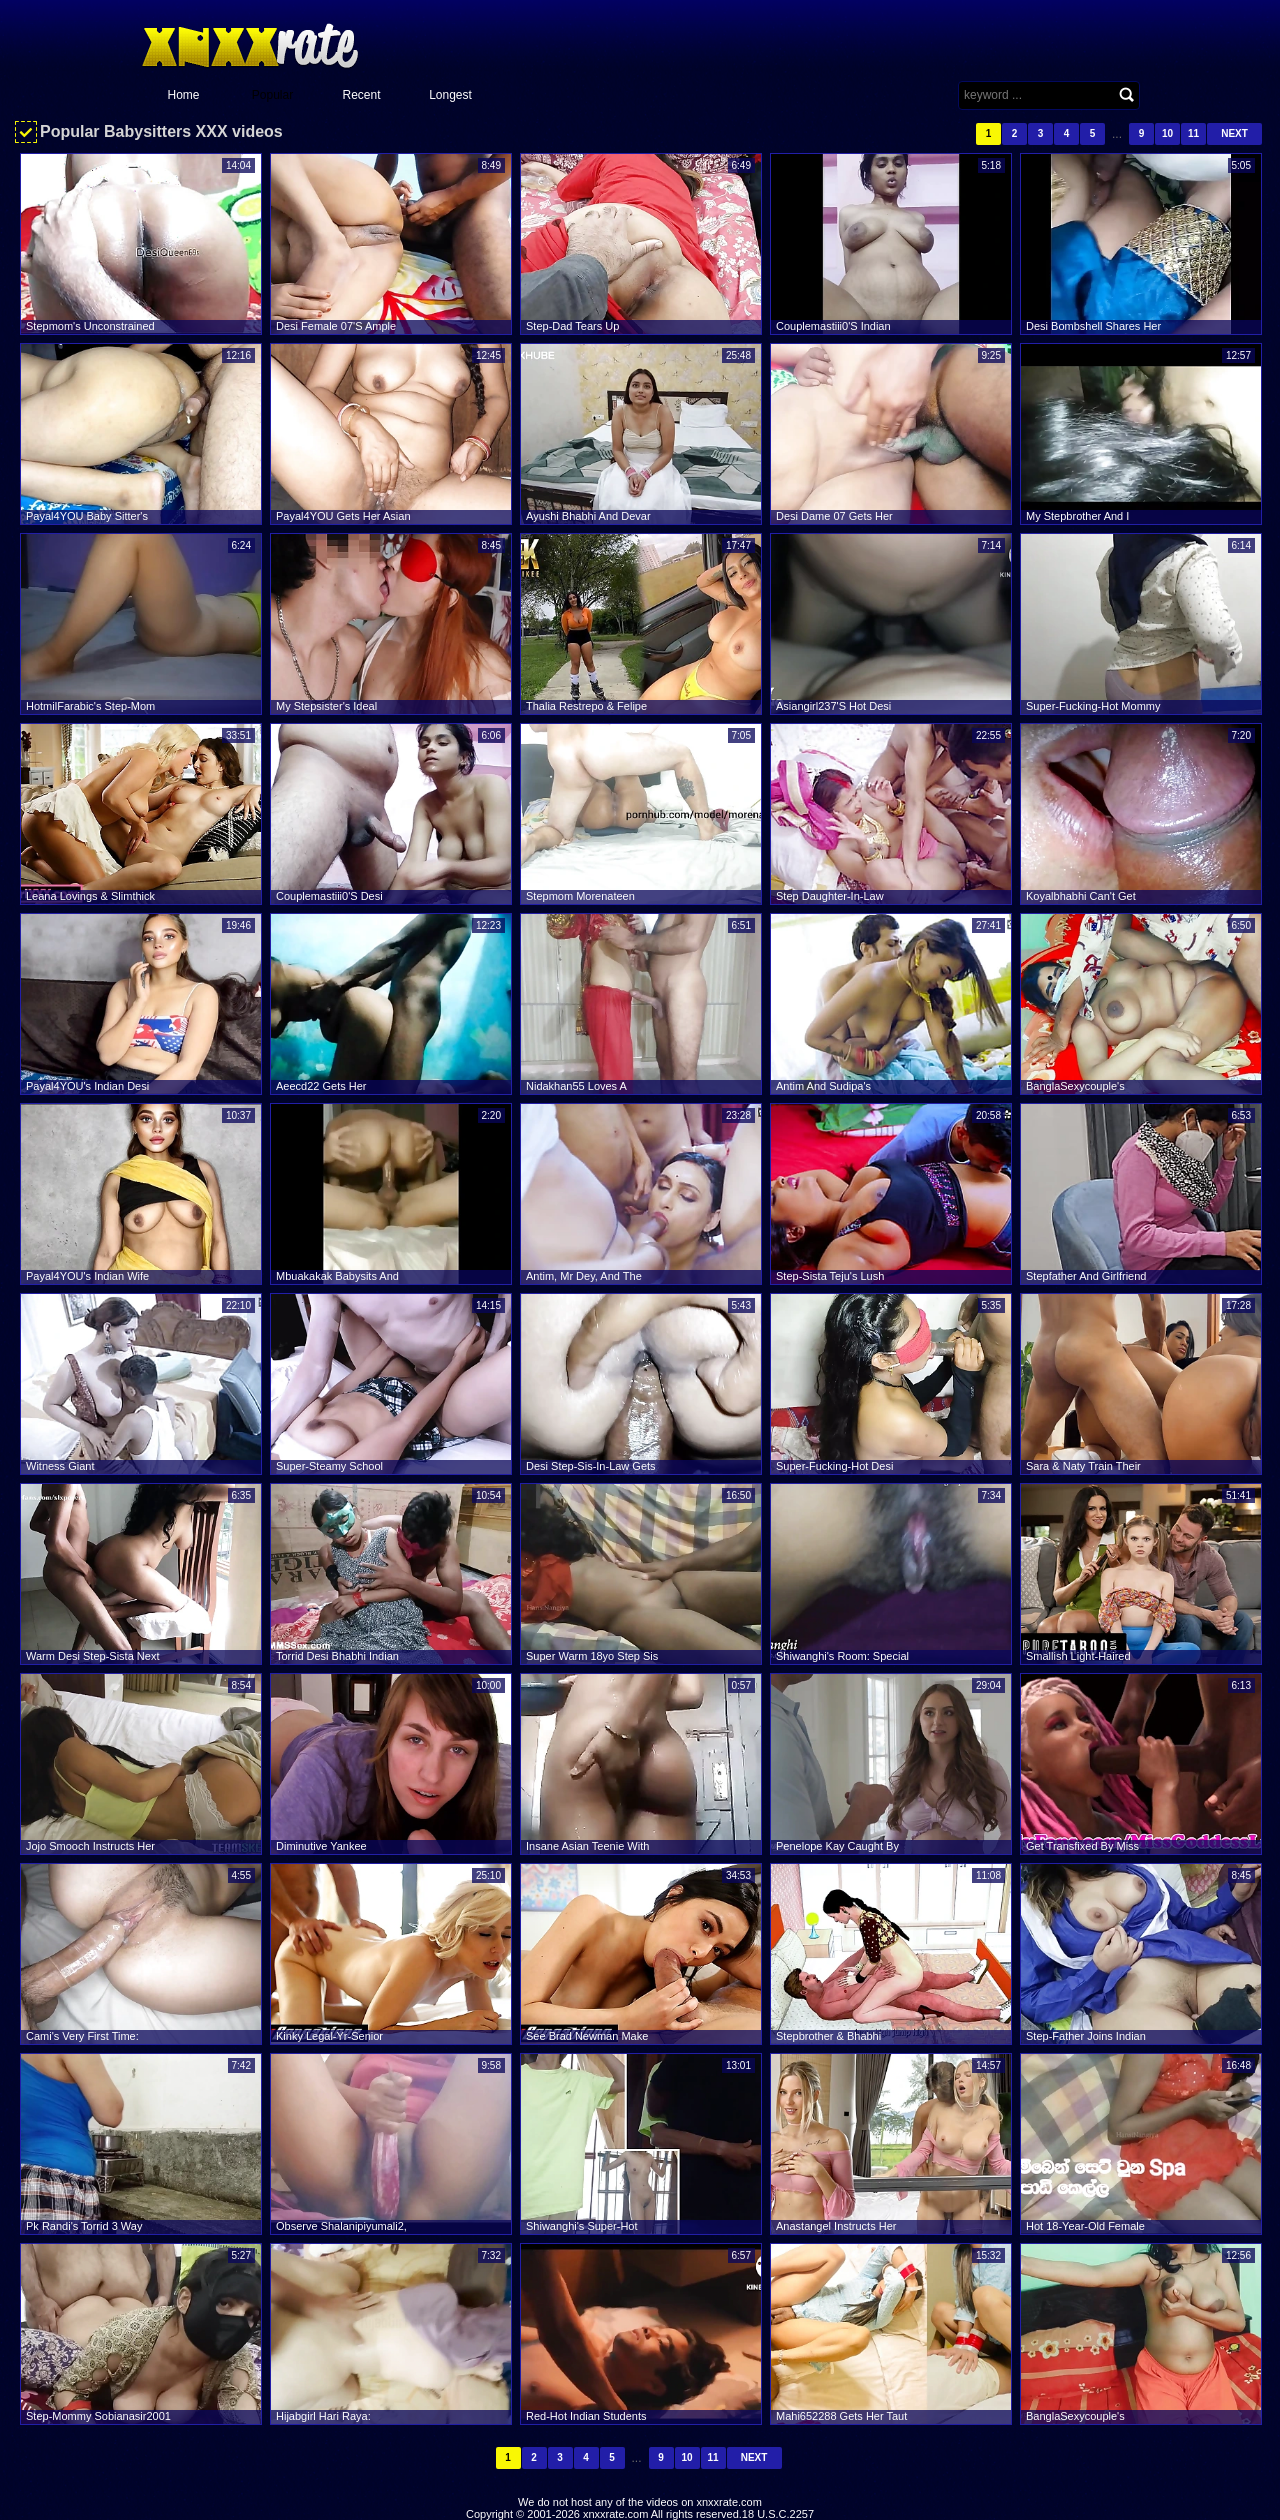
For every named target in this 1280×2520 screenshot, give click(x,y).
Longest (450, 95)
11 (1193, 133)
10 (1167, 133)
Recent (361, 95)
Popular (272, 95)
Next (1234, 133)
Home (183, 95)
